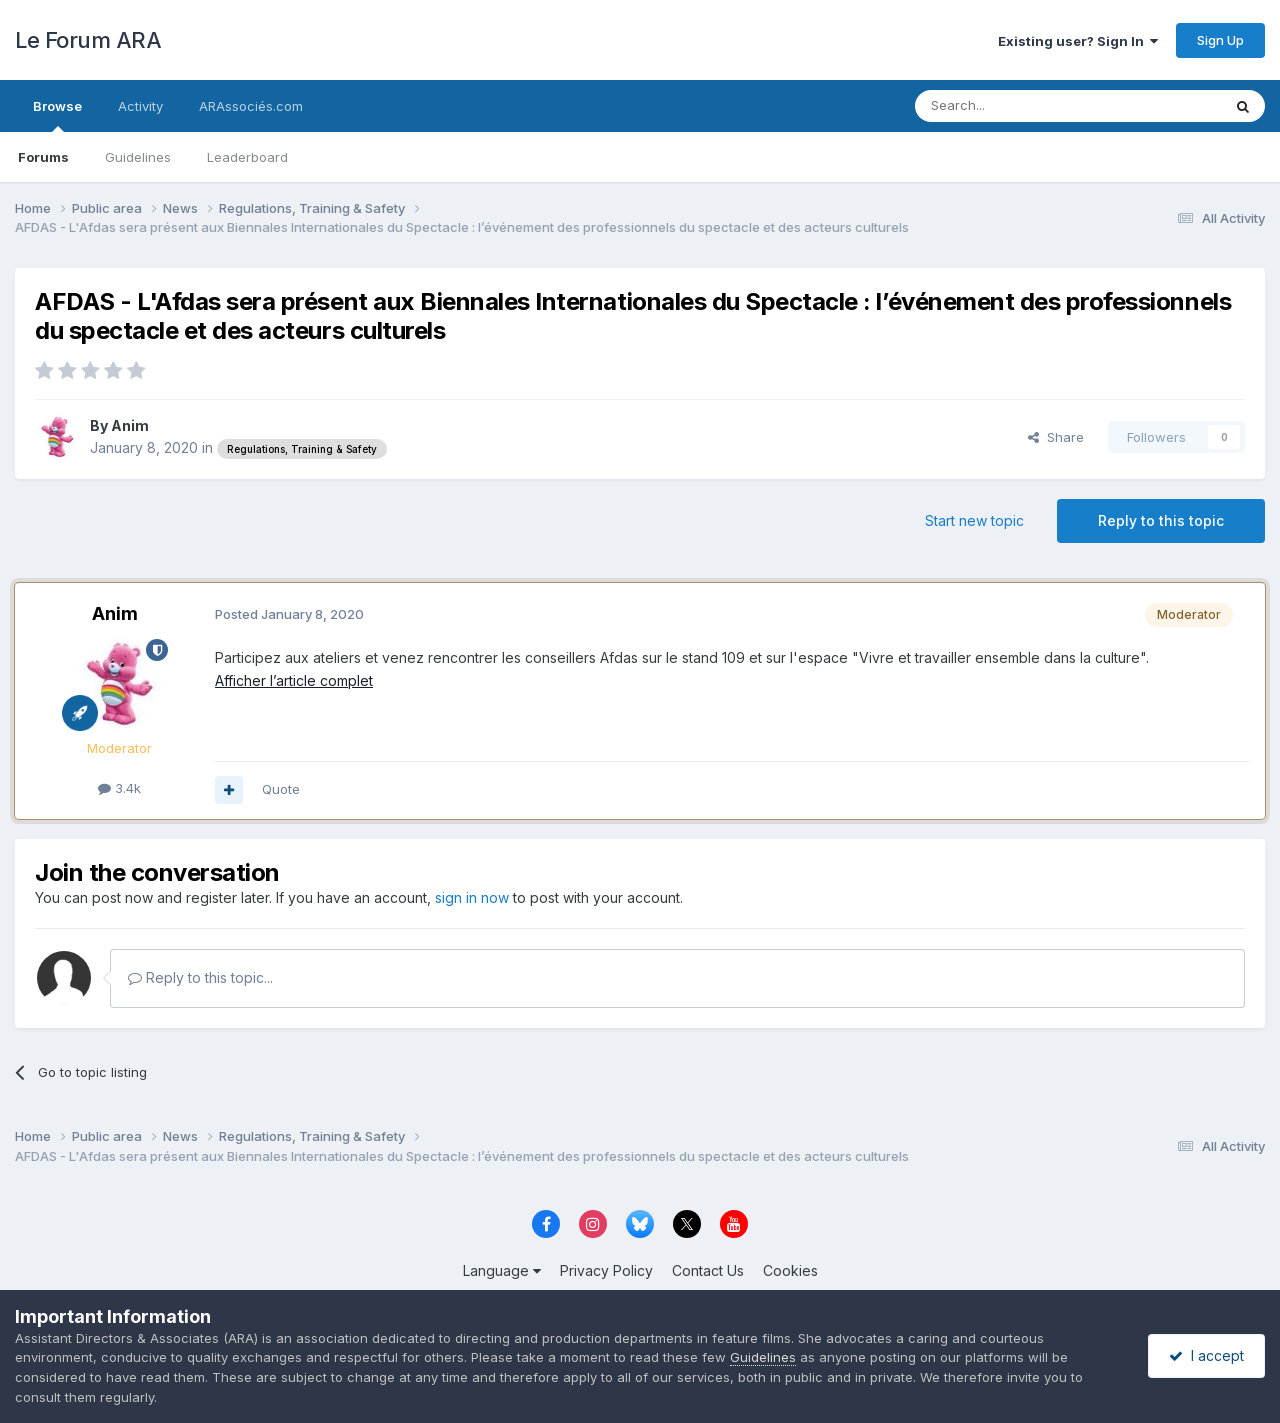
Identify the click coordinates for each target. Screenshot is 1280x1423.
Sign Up (1220, 40)
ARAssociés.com (251, 106)
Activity (140, 106)
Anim (130, 425)
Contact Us (708, 1270)
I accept (1206, 1355)
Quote (281, 789)
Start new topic (974, 520)
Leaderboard (247, 157)
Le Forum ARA (88, 40)
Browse (57, 115)
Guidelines (138, 157)
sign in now (472, 897)
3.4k (119, 788)
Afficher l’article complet (294, 680)
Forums (43, 157)
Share (1056, 437)
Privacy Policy (606, 1270)
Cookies (790, 1270)
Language (502, 1270)
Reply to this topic (1161, 520)
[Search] (1017, 106)
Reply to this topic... (200, 977)
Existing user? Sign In (1078, 41)
